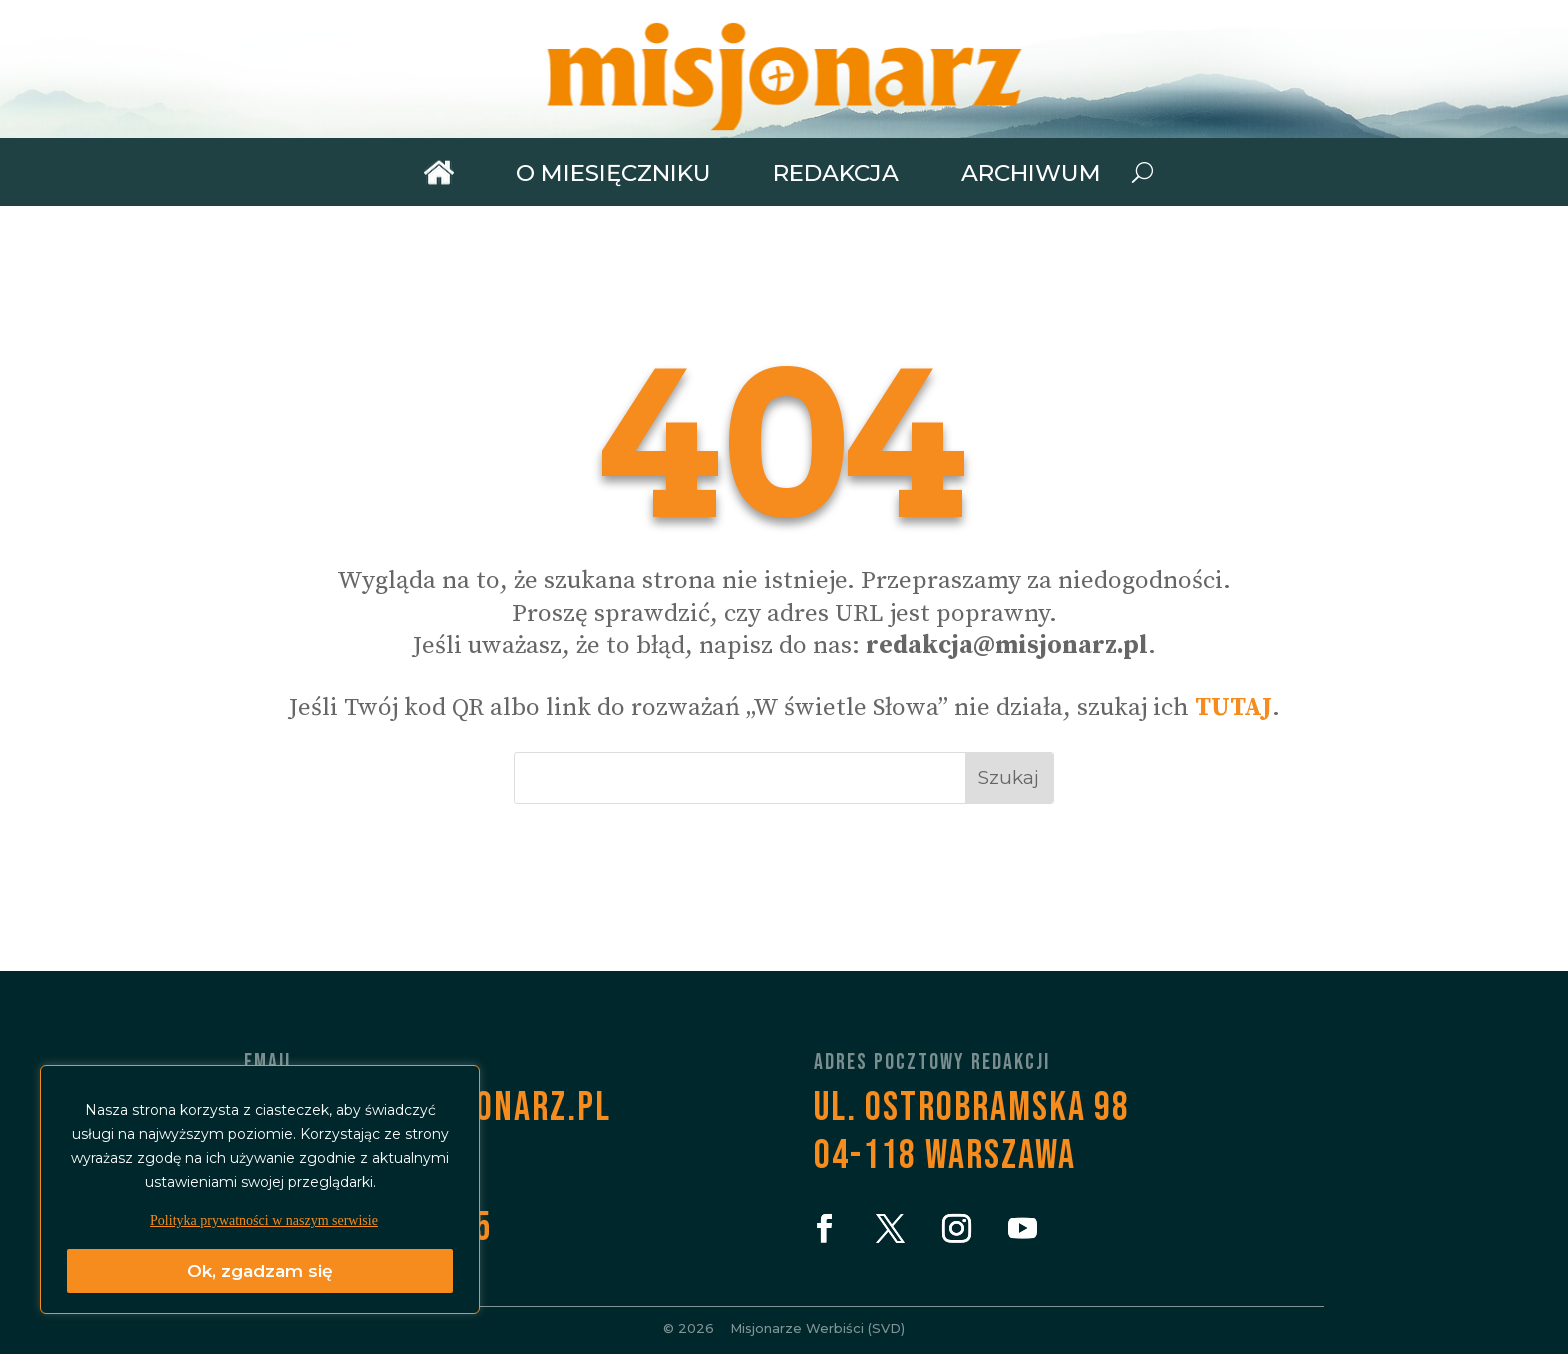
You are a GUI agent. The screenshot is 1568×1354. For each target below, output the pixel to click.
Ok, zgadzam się (260, 1271)
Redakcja (836, 173)
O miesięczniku (613, 173)
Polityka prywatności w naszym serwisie (264, 1220)
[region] (260, 1189)
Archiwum (1031, 173)
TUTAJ (1233, 707)
